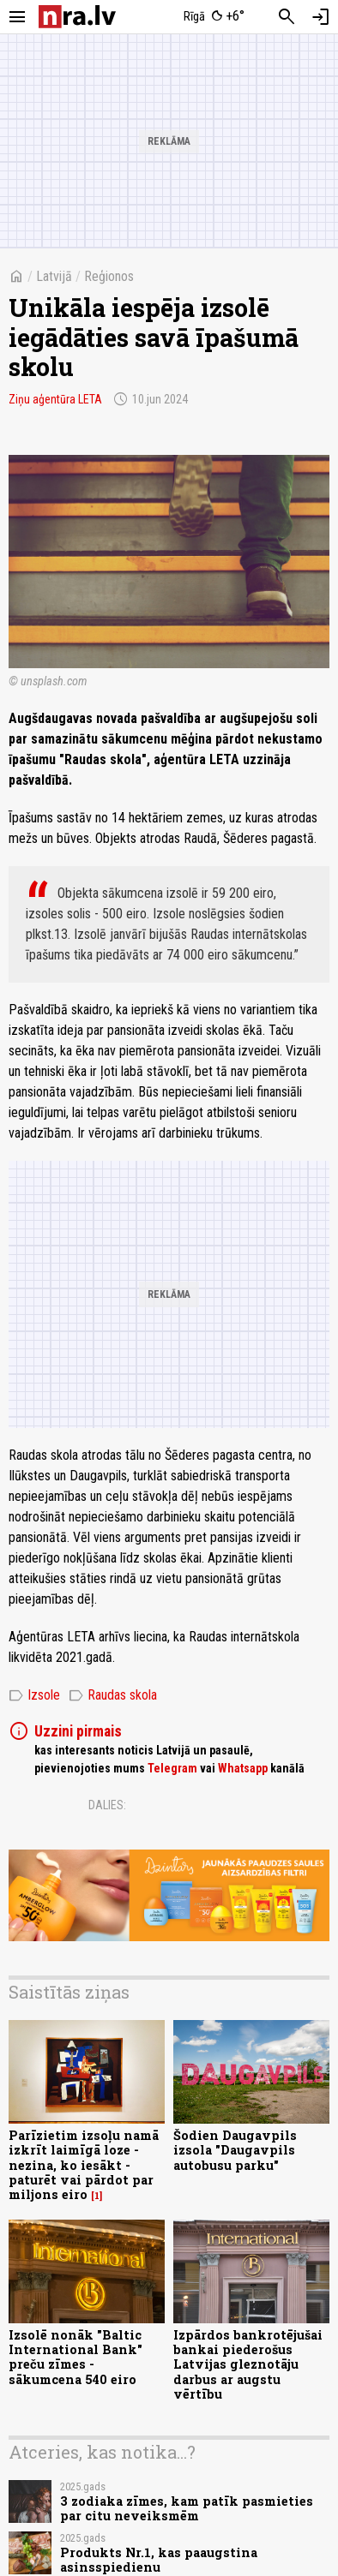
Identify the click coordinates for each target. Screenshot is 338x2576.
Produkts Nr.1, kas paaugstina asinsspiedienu (158, 2559)
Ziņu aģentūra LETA (55, 399)
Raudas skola (113, 1695)
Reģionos (109, 276)
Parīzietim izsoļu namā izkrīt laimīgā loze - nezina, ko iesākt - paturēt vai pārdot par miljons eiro (84, 2164)
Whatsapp (243, 1768)
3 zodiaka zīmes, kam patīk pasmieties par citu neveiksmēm (186, 2508)
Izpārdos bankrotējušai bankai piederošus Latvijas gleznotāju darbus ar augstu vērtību (248, 2364)
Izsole (34, 1695)
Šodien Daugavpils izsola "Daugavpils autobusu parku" (235, 2150)
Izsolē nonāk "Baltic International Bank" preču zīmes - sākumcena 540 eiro (75, 2357)
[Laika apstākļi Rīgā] (214, 17)
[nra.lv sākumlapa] (77, 16)
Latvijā (54, 276)
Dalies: (107, 1805)
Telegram (172, 1768)
